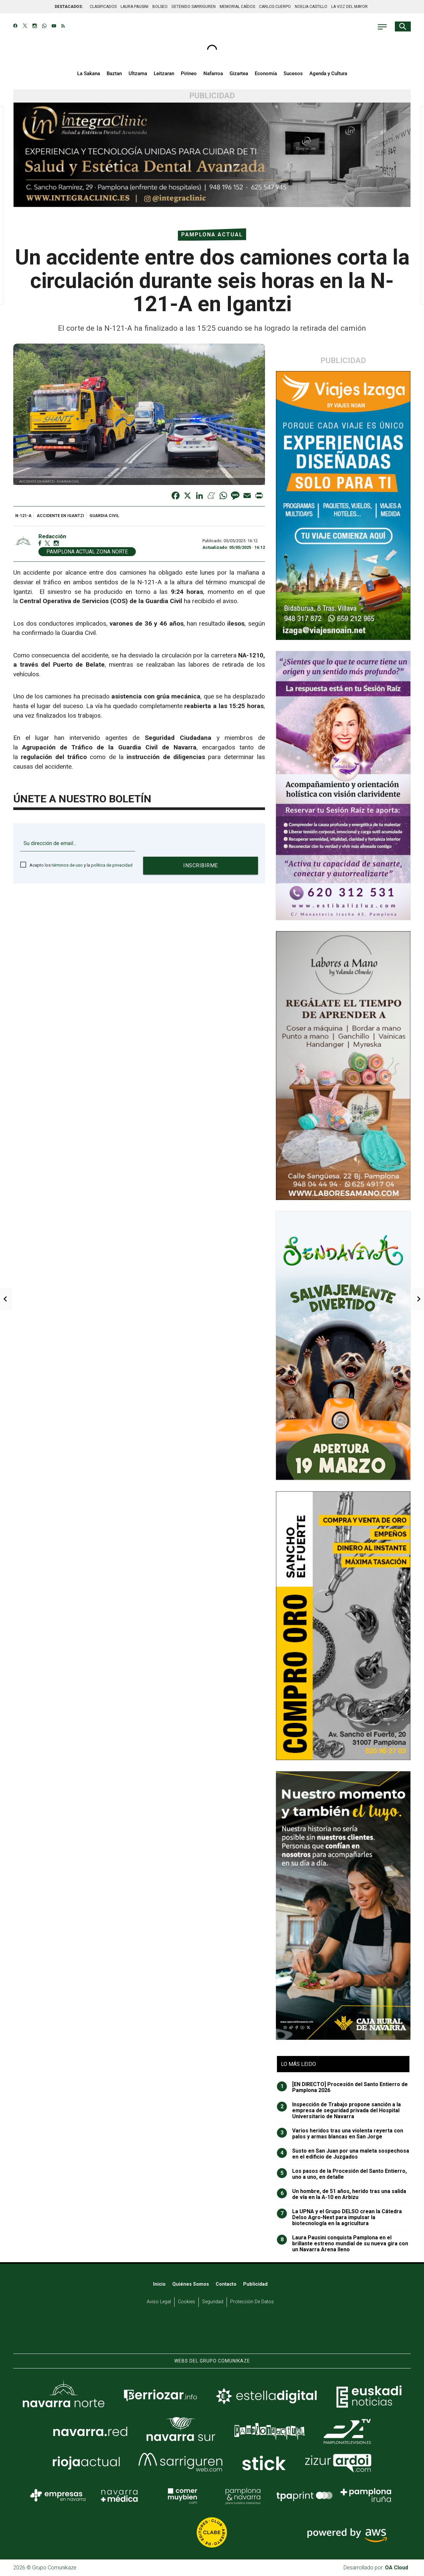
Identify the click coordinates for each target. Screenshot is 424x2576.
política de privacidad (111, 865)
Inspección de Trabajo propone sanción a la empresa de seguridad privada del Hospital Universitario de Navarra (339, 2111)
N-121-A (23, 515)
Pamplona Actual (212, 234)
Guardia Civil (104, 515)
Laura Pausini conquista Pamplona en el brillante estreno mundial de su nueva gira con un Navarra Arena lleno (342, 2244)
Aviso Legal (159, 2302)
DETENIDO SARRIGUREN (194, 6)
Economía (266, 73)
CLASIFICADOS (103, 6)
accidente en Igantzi (60, 515)
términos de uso (67, 865)
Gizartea (239, 73)
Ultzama (138, 73)
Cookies (186, 2302)
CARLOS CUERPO (275, 6)
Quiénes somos (190, 2284)
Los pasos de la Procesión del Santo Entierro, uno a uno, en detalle (342, 2174)
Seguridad (212, 2302)
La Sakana (88, 73)
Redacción (52, 536)
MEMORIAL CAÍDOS (237, 6)
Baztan (114, 73)
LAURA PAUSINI (134, 6)
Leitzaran (164, 73)
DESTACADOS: (69, 6)
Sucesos (293, 73)
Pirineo (189, 73)
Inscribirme (200, 865)
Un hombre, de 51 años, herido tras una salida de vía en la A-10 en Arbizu (341, 2194)
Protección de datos (252, 2302)
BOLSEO (160, 6)
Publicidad (255, 2284)
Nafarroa (213, 73)
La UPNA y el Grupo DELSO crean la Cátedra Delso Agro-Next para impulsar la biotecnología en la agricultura (339, 2217)
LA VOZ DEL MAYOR (349, 6)
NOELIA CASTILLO (311, 6)
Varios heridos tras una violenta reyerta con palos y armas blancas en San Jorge (340, 2134)
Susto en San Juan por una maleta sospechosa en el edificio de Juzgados (343, 2154)
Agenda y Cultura (328, 73)
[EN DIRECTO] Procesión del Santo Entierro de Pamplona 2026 (342, 2087)
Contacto (226, 2284)
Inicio (159, 2284)
